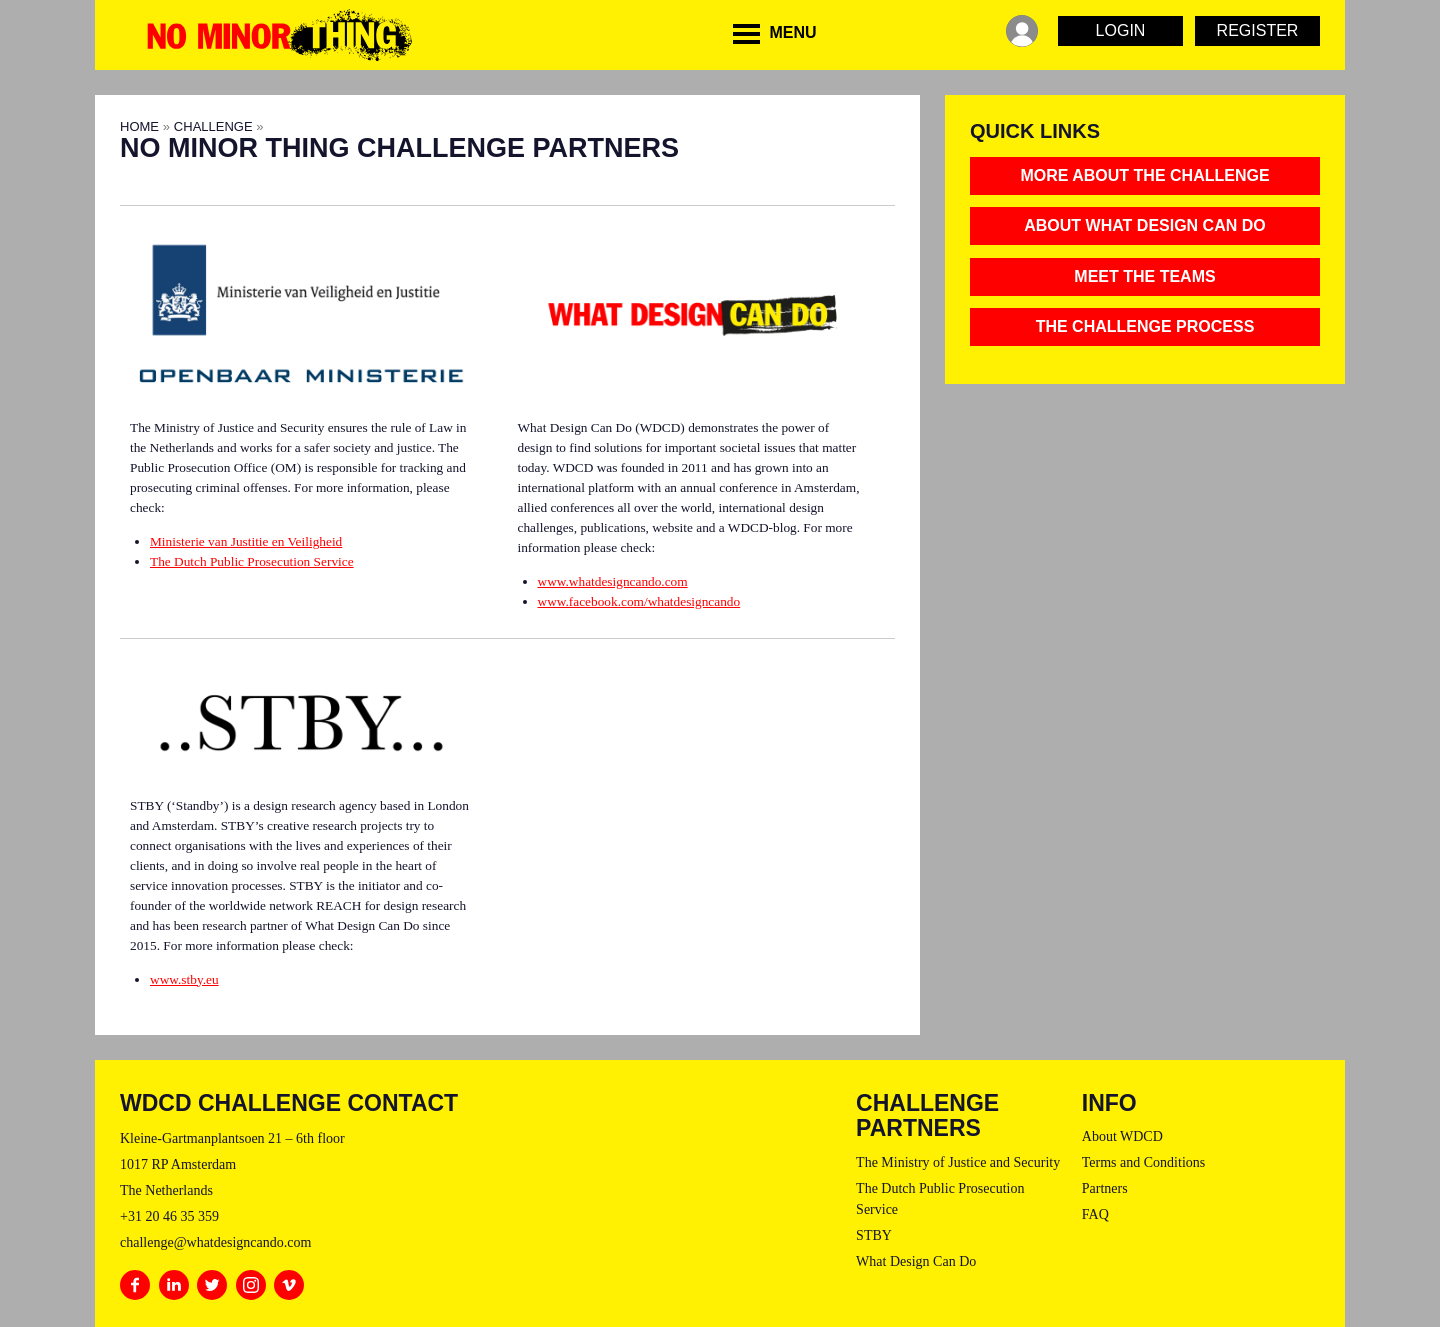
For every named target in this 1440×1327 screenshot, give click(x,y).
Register (1258, 30)
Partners (1105, 1188)
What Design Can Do (916, 1261)
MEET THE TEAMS (1144, 276)
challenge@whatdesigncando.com (215, 1242)
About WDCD (1122, 1136)
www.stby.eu (184, 979)
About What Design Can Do (1144, 225)
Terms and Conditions (1143, 1162)
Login (1121, 30)
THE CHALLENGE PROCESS (1145, 326)
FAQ (1095, 1214)
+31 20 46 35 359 (169, 1216)
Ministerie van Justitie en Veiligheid (246, 541)
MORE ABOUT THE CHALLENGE (1144, 175)
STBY (874, 1235)
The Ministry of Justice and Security (958, 1162)
